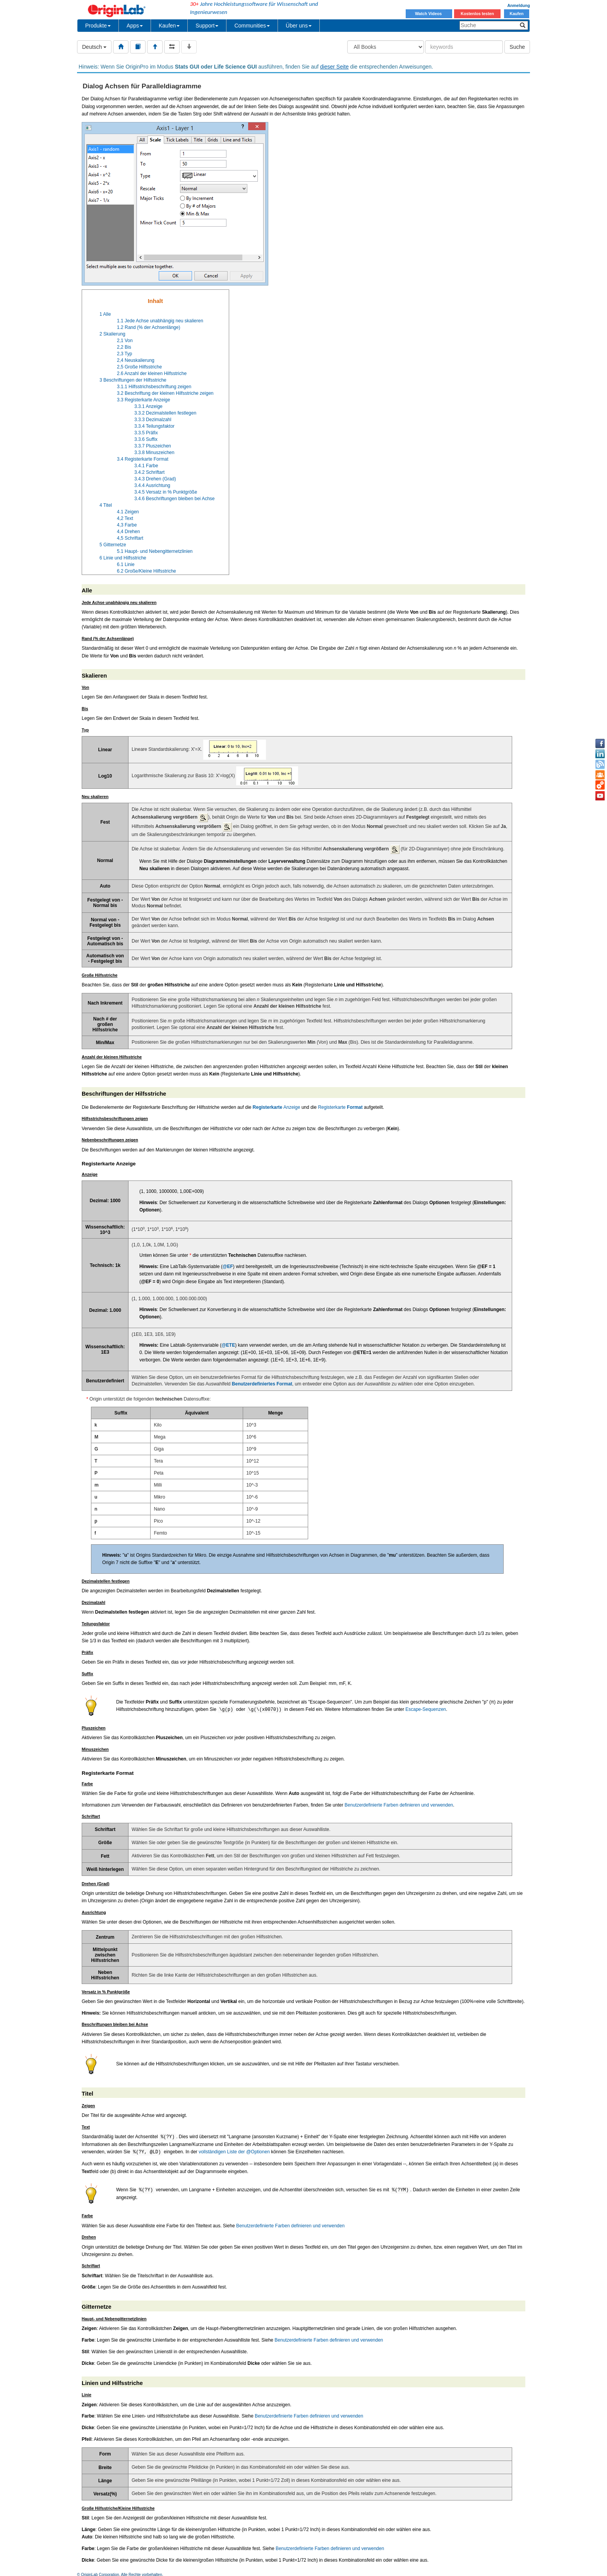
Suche (517, 47)
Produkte (98, 25)
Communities (252, 25)
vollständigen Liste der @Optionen (234, 2152)
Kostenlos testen (477, 13)
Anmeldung (518, 5)
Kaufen (516, 13)
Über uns (299, 25)
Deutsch (94, 47)
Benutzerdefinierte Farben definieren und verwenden (399, 1805)
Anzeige (276, 1107)
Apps (135, 25)
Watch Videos (429, 13)
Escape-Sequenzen (425, 1709)
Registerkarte (340, 1107)
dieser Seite (334, 67)
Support (206, 25)
